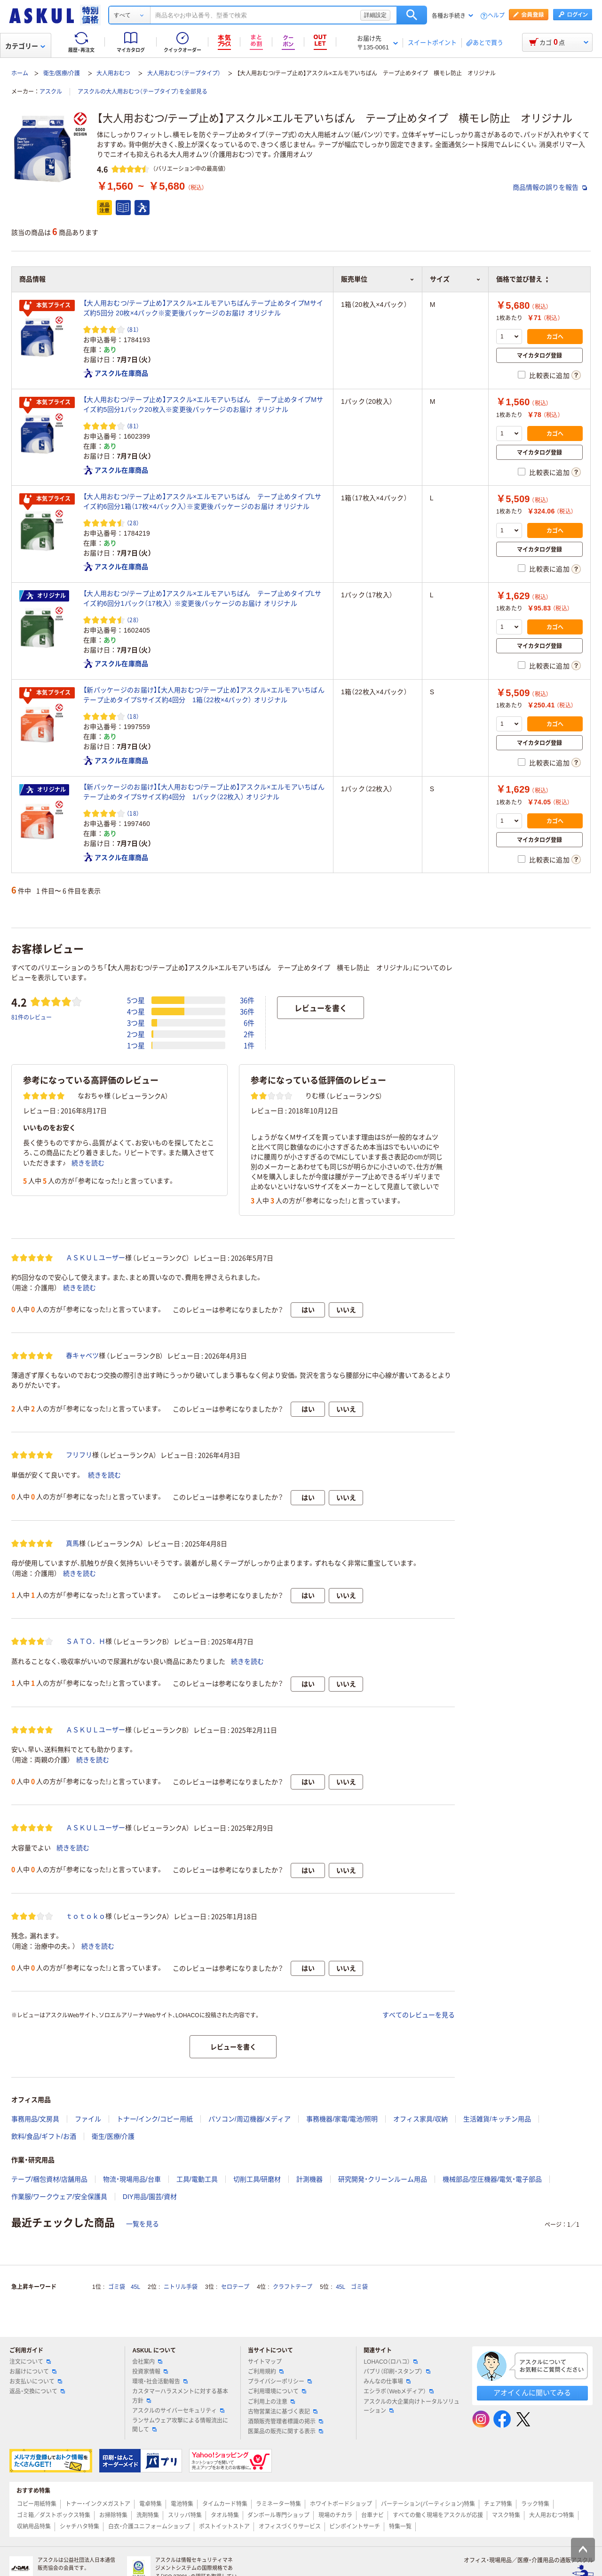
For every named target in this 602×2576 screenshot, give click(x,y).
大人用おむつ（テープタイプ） (184, 73)
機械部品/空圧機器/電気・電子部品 (492, 2179)
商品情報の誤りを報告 (550, 187)
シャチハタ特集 (79, 2526)
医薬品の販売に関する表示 (285, 2431)
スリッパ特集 (185, 2515)
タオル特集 (225, 2515)
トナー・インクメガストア (97, 2504)
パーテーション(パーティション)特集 (428, 2504)
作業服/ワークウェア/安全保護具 (59, 2196)
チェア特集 (498, 2504)
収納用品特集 (34, 2526)
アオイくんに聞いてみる (532, 2393)
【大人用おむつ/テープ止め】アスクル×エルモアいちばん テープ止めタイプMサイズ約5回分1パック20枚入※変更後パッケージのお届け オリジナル (203, 404)
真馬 (72, 1543)
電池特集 (182, 2504)
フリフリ (79, 1455)
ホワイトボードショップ (341, 2504)
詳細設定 (375, 15)
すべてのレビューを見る (418, 2015)
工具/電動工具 (197, 2179)
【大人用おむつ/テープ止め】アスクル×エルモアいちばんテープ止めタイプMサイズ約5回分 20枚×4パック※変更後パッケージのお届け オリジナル (203, 308)
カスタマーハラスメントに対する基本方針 (180, 2396)
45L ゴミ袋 (352, 2287)
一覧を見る (142, 2224)
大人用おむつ (113, 73)
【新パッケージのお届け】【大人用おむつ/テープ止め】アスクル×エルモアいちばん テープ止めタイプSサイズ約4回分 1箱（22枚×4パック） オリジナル (204, 695)
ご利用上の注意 (271, 2402)
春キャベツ (82, 1355)
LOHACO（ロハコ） (391, 2362)
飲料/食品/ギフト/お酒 (43, 2136)
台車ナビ (372, 2515)
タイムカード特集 (224, 2504)
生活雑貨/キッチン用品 (497, 2119)
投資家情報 (150, 2371)
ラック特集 (535, 2504)
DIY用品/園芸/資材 (150, 2196)
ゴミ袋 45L (124, 2287)
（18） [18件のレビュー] (133, 716)
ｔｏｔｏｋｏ (85, 1916)
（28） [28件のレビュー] (133, 523)
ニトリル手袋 (181, 2287)
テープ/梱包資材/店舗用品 (49, 2179)
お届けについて (32, 2371)
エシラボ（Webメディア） (398, 2391)
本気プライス (47, 306)
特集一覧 (400, 2526)
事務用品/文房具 (35, 2119)
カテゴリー (25, 46)
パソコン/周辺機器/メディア (249, 2119)
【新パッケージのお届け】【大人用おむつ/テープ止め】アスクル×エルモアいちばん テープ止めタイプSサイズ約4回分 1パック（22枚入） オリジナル (204, 792)
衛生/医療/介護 (61, 73)
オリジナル (46, 596)
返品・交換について (37, 2391)
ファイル (88, 2119)
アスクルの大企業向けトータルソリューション (411, 2406)
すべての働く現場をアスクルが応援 (438, 2515)
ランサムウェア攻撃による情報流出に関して (180, 2425)
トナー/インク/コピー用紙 (155, 2119)
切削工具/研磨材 (257, 2179)
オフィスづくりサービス (290, 2526)
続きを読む (87, 1163)
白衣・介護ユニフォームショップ (149, 2526)
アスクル (51, 91)
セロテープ (235, 2287)
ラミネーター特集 (278, 2504)
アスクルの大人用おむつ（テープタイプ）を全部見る (142, 91)
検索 (411, 15)
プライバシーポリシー (280, 2381)
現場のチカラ (335, 2515)
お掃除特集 (113, 2515)
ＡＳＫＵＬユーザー (95, 1257)
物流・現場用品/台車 (132, 2179)
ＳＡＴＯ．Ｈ (85, 1641)
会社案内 (147, 2362)
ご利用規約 (266, 2371)
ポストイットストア (224, 2526)
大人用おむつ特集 (551, 2515)
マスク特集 (506, 2515)
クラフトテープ (292, 2287)
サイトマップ (265, 2362)
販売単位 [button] (377, 279)
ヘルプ (496, 16)
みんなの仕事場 (387, 2381)
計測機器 (309, 2179)
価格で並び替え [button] (522, 279)
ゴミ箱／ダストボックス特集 (53, 2515)
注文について (30, 2362)
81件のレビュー (31, 1017)
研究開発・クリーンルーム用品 (382, 2179)
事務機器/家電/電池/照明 (342, 2119)
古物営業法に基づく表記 (282, 2411)
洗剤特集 (147, 2515)
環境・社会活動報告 (160, 2381)
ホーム (19, 73)
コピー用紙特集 (36, 2504)
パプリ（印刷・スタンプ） (397, 2371)
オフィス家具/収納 (420, 2119)
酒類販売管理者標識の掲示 (285, 2421)
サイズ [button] (455, 279)
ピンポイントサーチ (354, 2526)
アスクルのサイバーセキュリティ (178, 2410)
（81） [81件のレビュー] (133, 329)
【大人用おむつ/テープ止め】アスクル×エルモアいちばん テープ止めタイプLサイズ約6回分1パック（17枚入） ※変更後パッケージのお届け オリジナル (202, 598)
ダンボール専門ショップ (278, 2515)
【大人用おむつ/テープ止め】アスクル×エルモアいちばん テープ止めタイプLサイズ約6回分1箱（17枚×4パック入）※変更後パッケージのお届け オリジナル (202, 501)
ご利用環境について (277, 2391)
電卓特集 (150, 2504)
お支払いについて (35, 2381)
